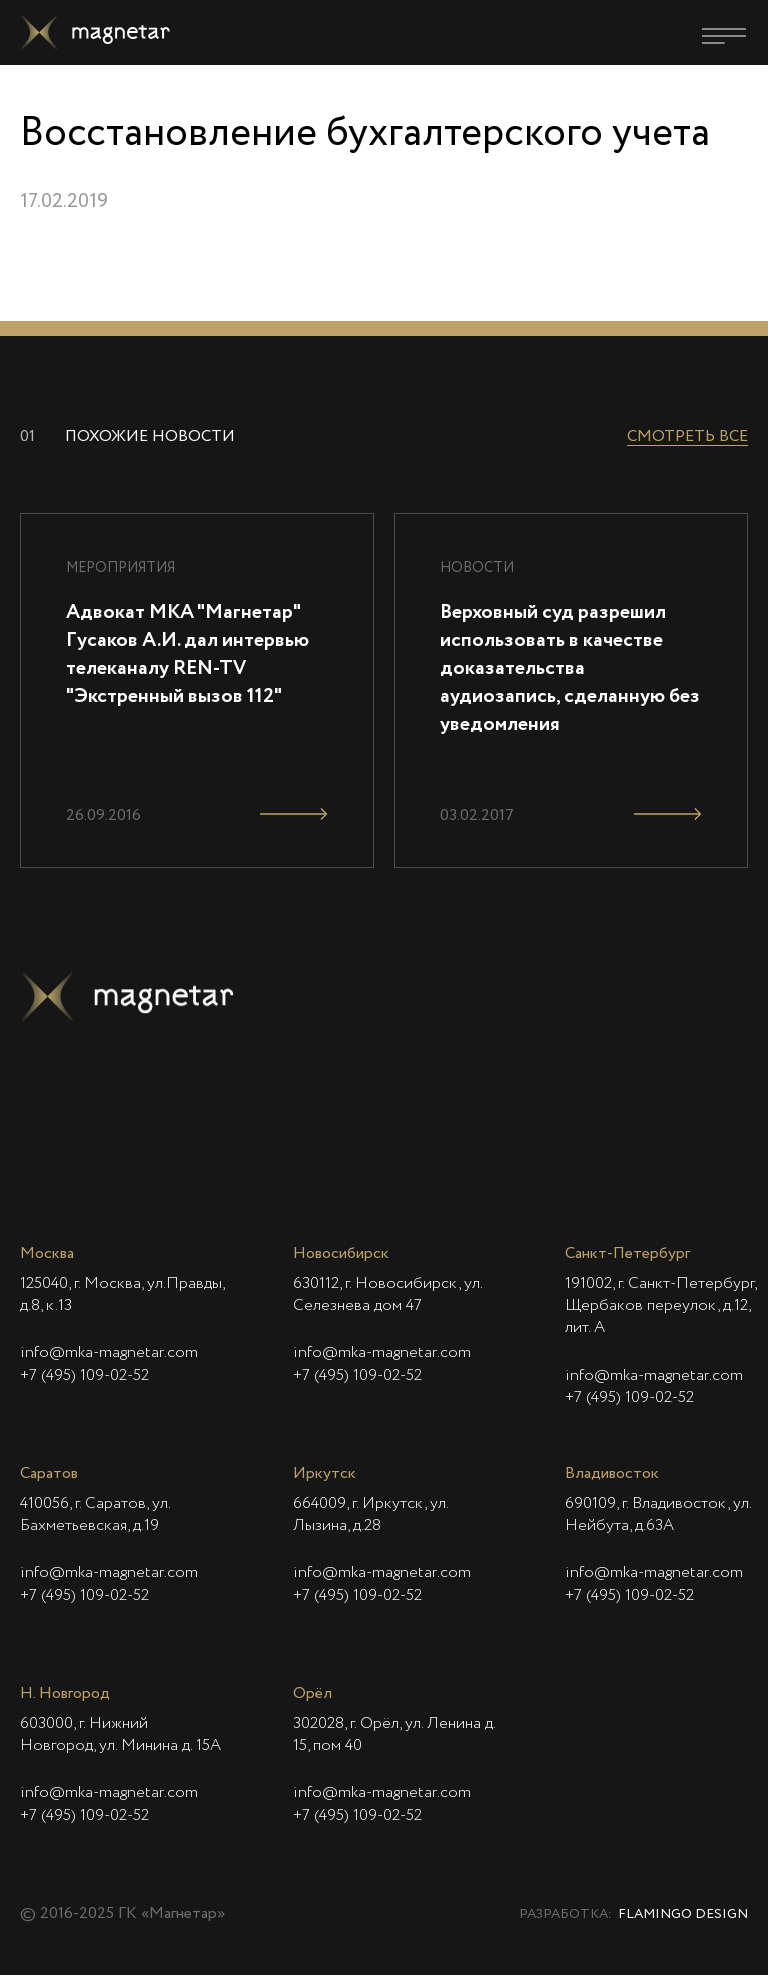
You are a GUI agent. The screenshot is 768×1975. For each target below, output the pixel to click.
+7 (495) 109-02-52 (84, 1376)
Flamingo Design (683, 1914)
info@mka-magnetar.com (109, 1353)
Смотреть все (687, 437)
